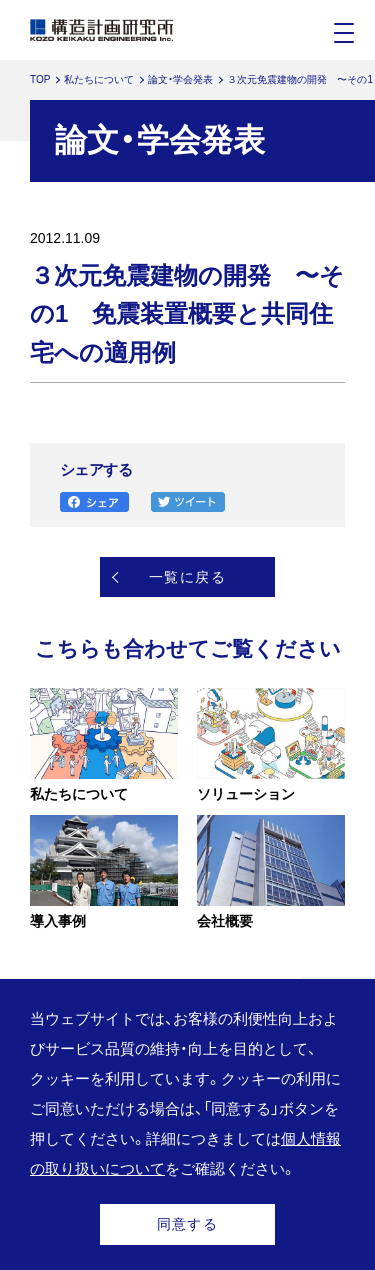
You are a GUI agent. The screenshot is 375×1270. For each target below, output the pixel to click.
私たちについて (99, 79)
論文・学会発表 (180, 79)
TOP (40, 79)
